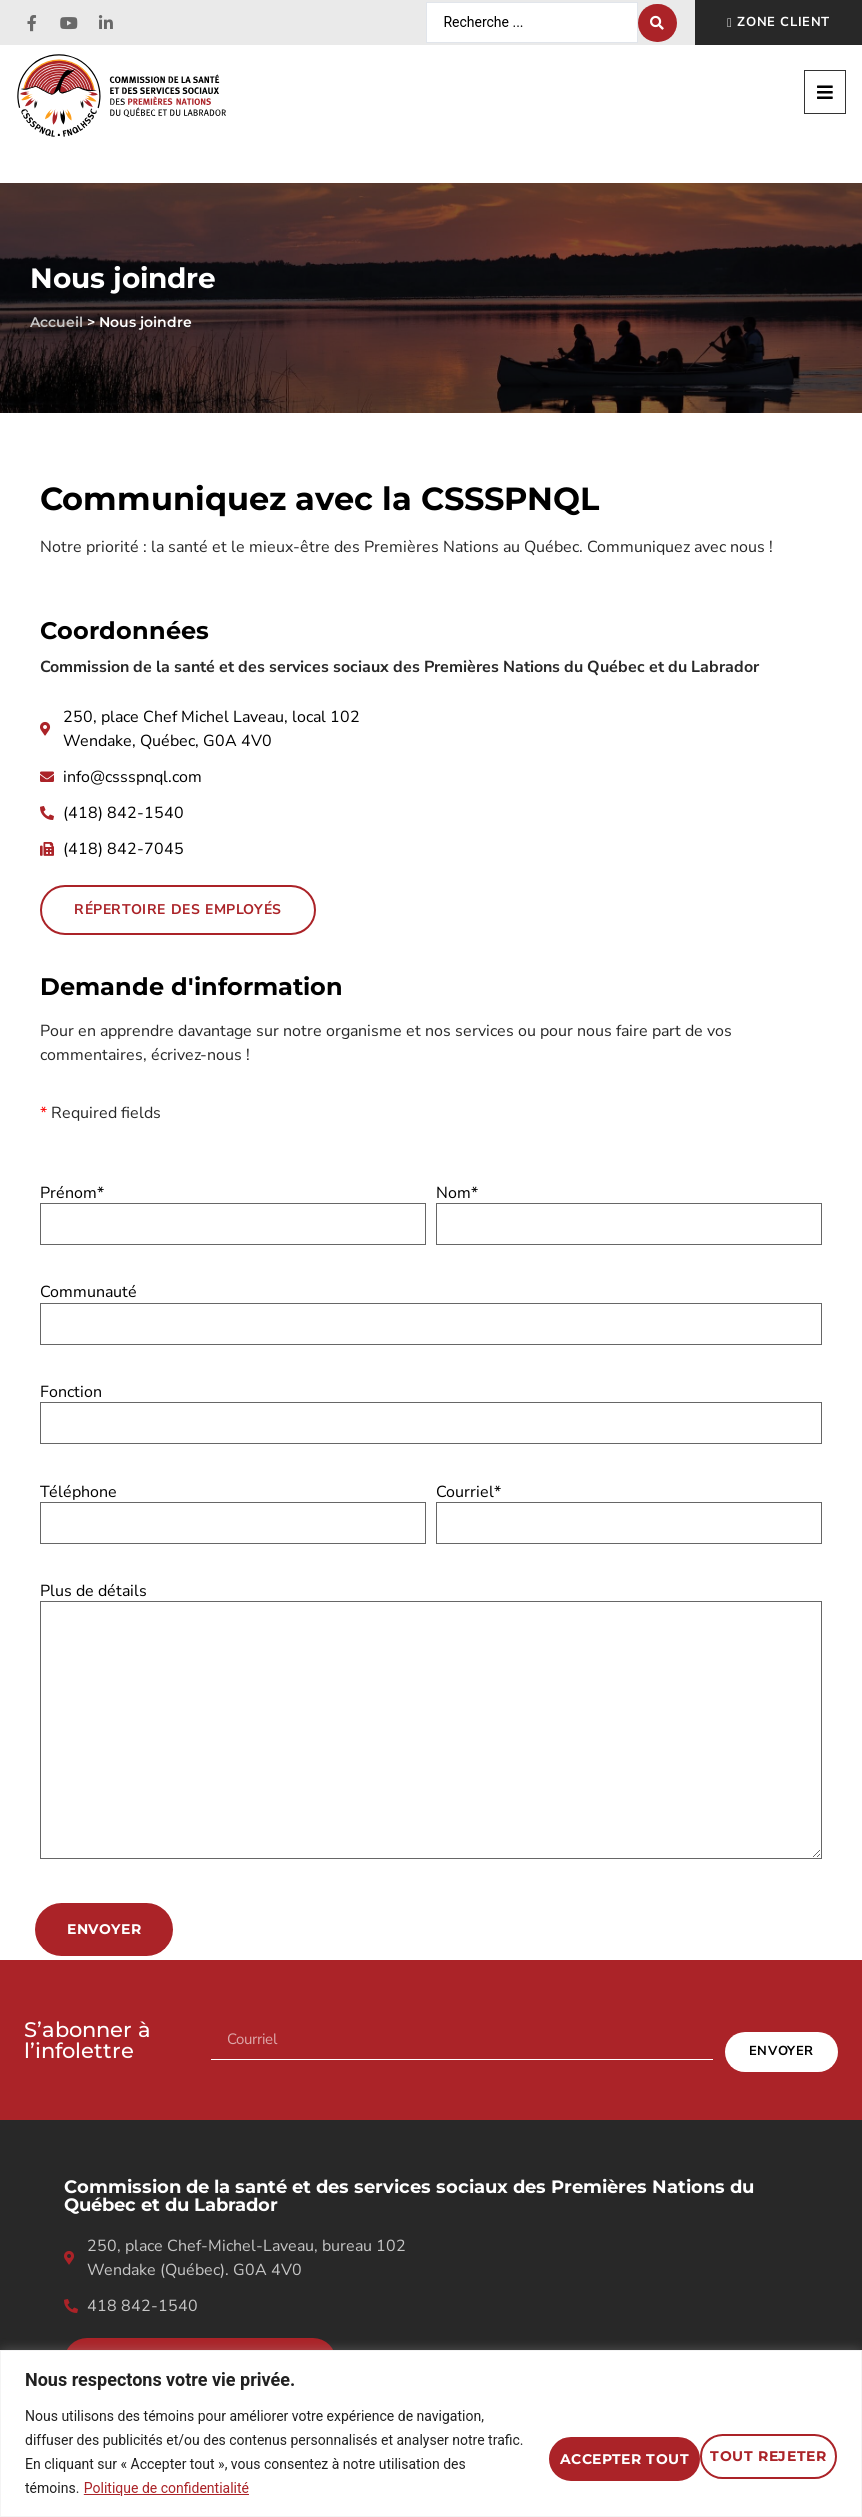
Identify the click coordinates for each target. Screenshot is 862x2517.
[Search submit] (657, 23)
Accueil (56, 321)
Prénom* (233, 1209)
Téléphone (233, 1507)
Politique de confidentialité (166, 2488)
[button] (825, 92)
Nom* (629, 1209)
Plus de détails (431, 1723)
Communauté (431, 1308)
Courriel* (629, 1507)
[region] (431, 2421)
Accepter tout (738, 2440)
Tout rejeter (539, 2440)
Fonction (431, 1408)
